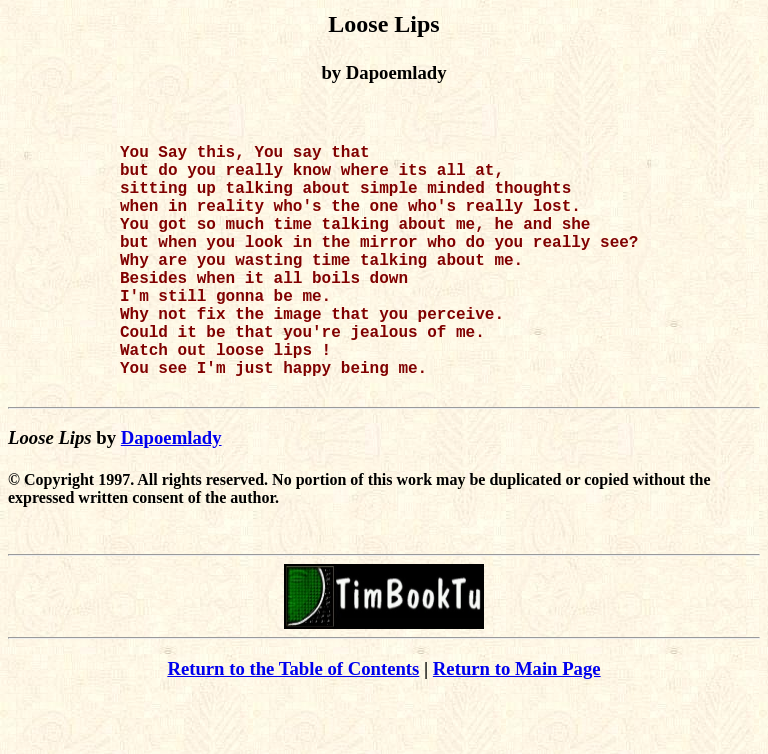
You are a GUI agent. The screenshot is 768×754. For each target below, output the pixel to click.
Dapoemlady (171, 493)
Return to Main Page (517, 724)
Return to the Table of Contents (293, 724)
